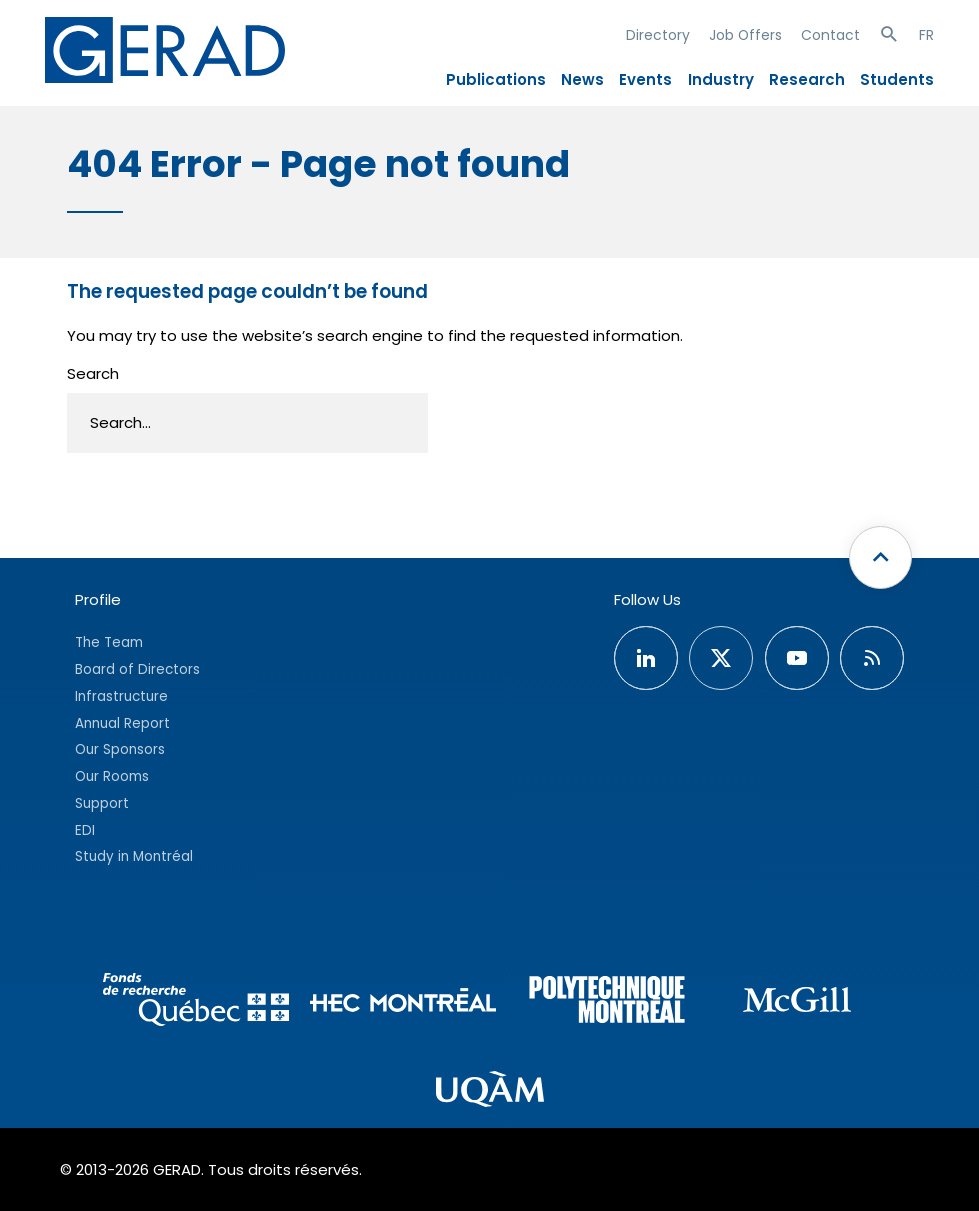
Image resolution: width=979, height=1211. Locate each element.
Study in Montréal (134, 856)
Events (645, 79)
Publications (496, 79)
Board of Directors (137, 669)
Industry (721, 79)
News (582, 79)
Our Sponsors (120, 749)
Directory (658, 35)
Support (102, 803)
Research (807, 79)
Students (897, 79)
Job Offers (745, 35)
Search (93, 373)
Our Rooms (112, 776)
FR (926, 35)
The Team (109, 642)
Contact (830, 35)
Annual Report (122, 723)
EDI (85, 830)
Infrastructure (121, 696)
